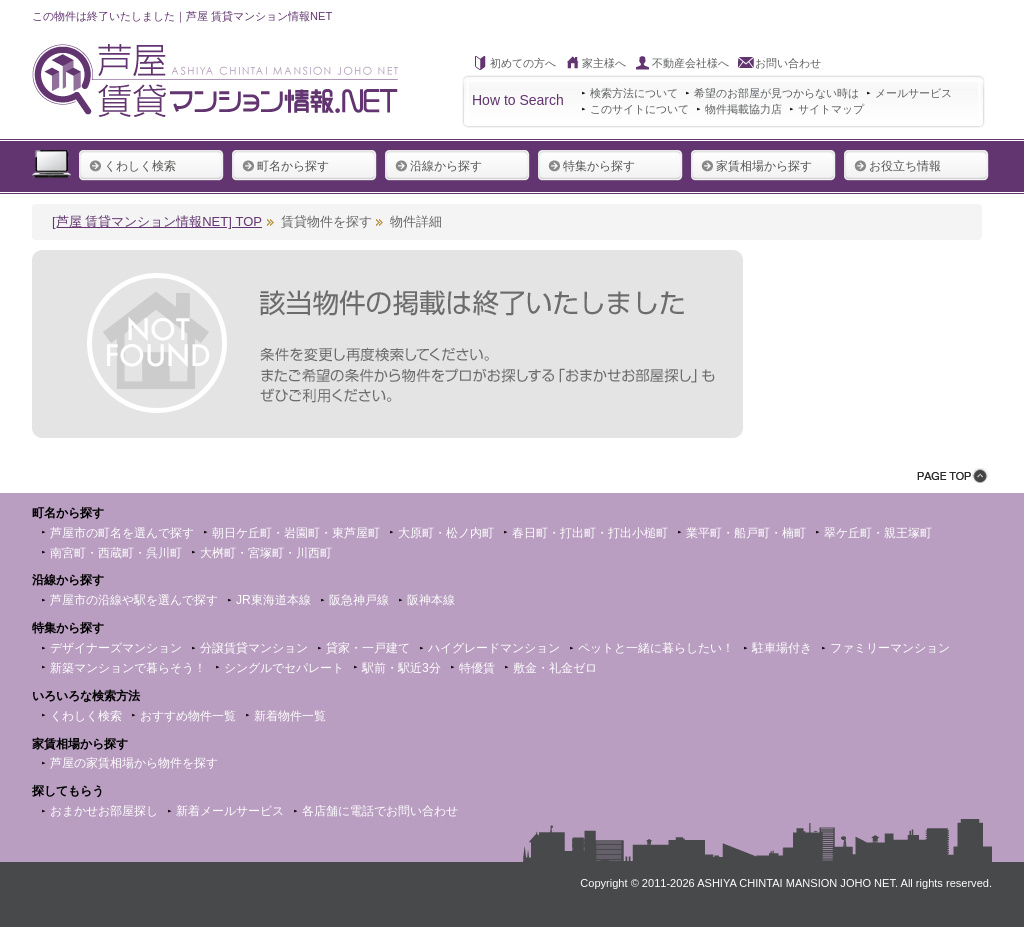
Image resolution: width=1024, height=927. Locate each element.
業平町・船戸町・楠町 (746, 533)
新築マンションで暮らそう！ (128, 668)
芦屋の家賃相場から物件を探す (134, 763)
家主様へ (604, 63)
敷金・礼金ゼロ (555, 668)
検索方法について (634, 93)
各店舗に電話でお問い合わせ (380, 811)
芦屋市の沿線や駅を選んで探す (134, 600)
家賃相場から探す (756, 166)
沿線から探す (438, 166)
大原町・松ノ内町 (446, 533)
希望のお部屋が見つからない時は (776, 93)
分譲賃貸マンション (254, 648)
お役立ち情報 (897, 166)
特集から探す (591, 166)
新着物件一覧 (290, 716)
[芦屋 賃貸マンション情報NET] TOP (157, 221)
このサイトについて (639, 109)
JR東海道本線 (273, 600)
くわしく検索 (132, 166)
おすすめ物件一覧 (188, 716)
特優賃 (477, 668)
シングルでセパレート (284, 668)
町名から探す (285, 166)
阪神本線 (431, 600)
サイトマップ (831, 109)
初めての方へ (523, 63)
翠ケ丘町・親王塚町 (878, 533)
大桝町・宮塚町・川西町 (266, 553)
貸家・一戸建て (368, 648)
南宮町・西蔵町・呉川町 (116, 553)
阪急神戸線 (359, 600)
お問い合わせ (788, 63)
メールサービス (913, 93)
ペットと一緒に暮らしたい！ (656, 648)
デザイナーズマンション (116, 648)
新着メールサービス (230, 811)
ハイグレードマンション (494, 648)
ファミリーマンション (890, 648)
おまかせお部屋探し (104, 811)
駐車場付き (782, 648)
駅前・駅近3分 (401, 668)
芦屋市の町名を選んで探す (122, 533)
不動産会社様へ (690, 63)
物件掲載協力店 (743, 109)
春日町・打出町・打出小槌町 (590, 533)
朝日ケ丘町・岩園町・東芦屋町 (296, 533)
